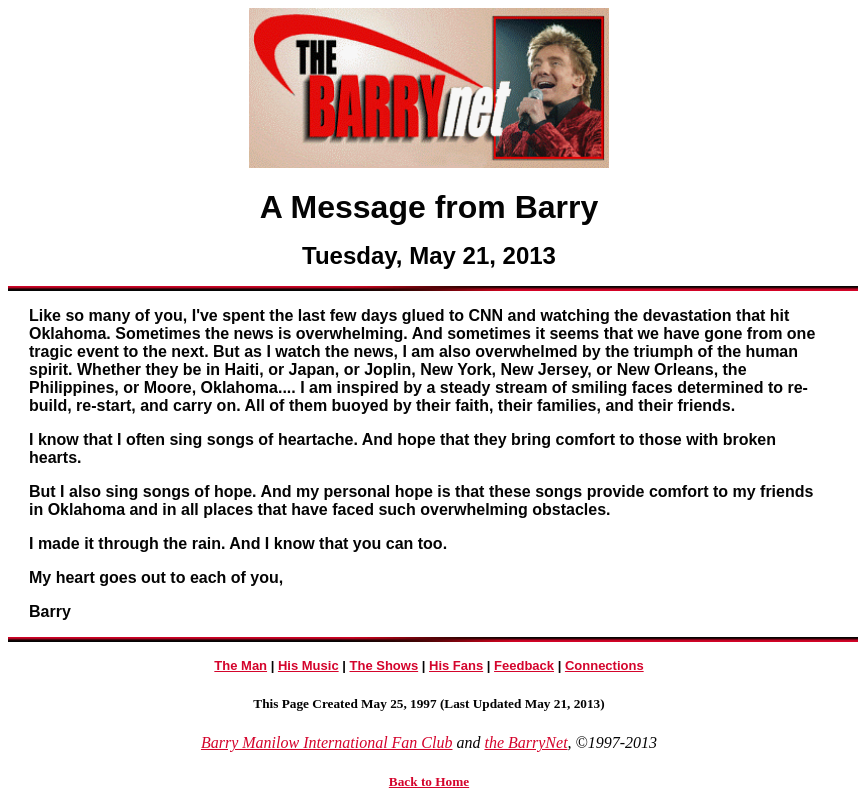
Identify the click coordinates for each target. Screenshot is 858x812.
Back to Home (429, 781)
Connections (604, 665)
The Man (240, 665)
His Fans (456, 665)
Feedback (524, 665)
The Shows (384, 665)
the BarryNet (525, 742)
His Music (308, 665)
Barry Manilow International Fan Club (327, 742)
